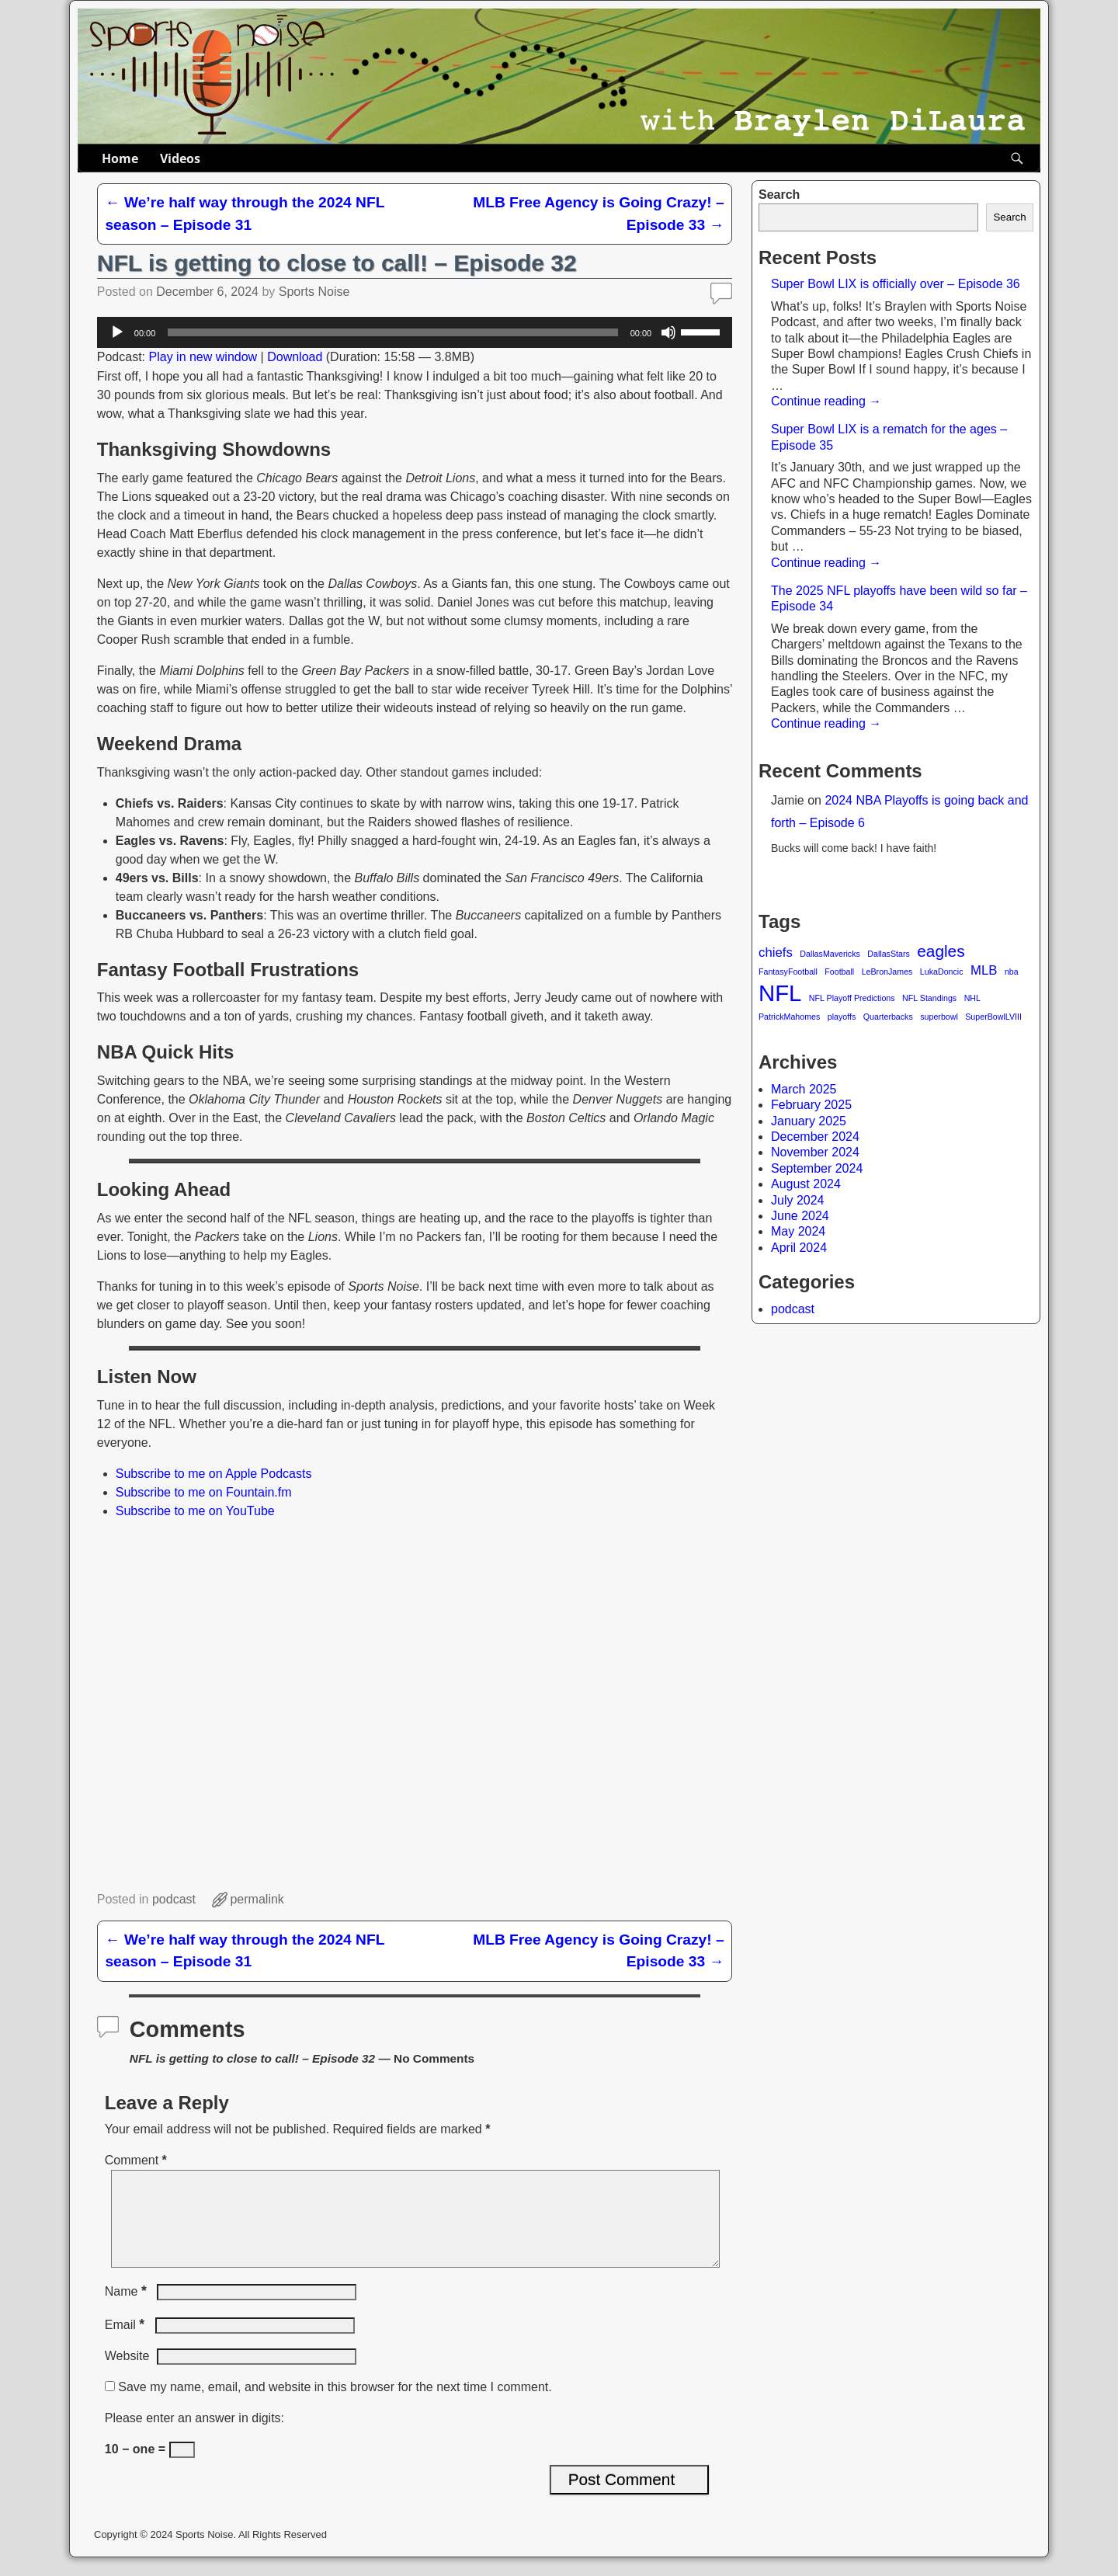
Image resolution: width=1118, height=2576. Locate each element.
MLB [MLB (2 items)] (983, 970)
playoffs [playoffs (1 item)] (842, 1016)
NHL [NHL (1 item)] (972, 998)
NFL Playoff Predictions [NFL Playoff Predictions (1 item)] (852, 998)
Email (126, 2343)
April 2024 (799, 1247)
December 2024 (815, 1136)
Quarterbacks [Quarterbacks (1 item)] (888, 1016)
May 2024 (798, 1231)
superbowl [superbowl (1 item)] (939, 1016)
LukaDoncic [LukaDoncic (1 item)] (941, 971)
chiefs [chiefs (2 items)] (776, 952)
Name (127, 2310)
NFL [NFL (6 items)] (780, 993)
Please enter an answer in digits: (194, 2436)
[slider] (392, 332)
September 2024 (817, 1168)
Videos (180, 158)
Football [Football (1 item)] (839, 971)
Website (127, 2374)
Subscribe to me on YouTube (195, 1510)
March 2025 (804, 1089)
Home (120, 158)
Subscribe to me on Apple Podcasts (214, 1473)
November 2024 (815, 1152)
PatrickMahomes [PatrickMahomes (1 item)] (789, 1016)
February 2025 (811, 1104)
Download (294, 356)
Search (779, 194)
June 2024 (800, 1215)
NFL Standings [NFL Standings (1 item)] (929, 998)
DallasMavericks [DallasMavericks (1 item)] (830, 953)
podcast (792, 1309)
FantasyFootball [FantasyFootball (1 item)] (788, 971)
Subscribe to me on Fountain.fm (204, 1492)
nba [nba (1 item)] (1012, 971)
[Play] (117, 332)
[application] (414, 332)
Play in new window (203, 356)
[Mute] (668, 332)
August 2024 (806, 1184)
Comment (137, 2160)
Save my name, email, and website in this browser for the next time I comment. (334, 2405)
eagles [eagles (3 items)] (940, 951)
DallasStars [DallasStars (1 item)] (888, 953)
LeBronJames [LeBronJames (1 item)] (887, 971)
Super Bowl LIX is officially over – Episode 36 (895, 283)
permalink (256, 1899)
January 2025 (808, 1121)
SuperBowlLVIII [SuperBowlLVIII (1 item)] (993, 1016)
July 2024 (798, 1200)
